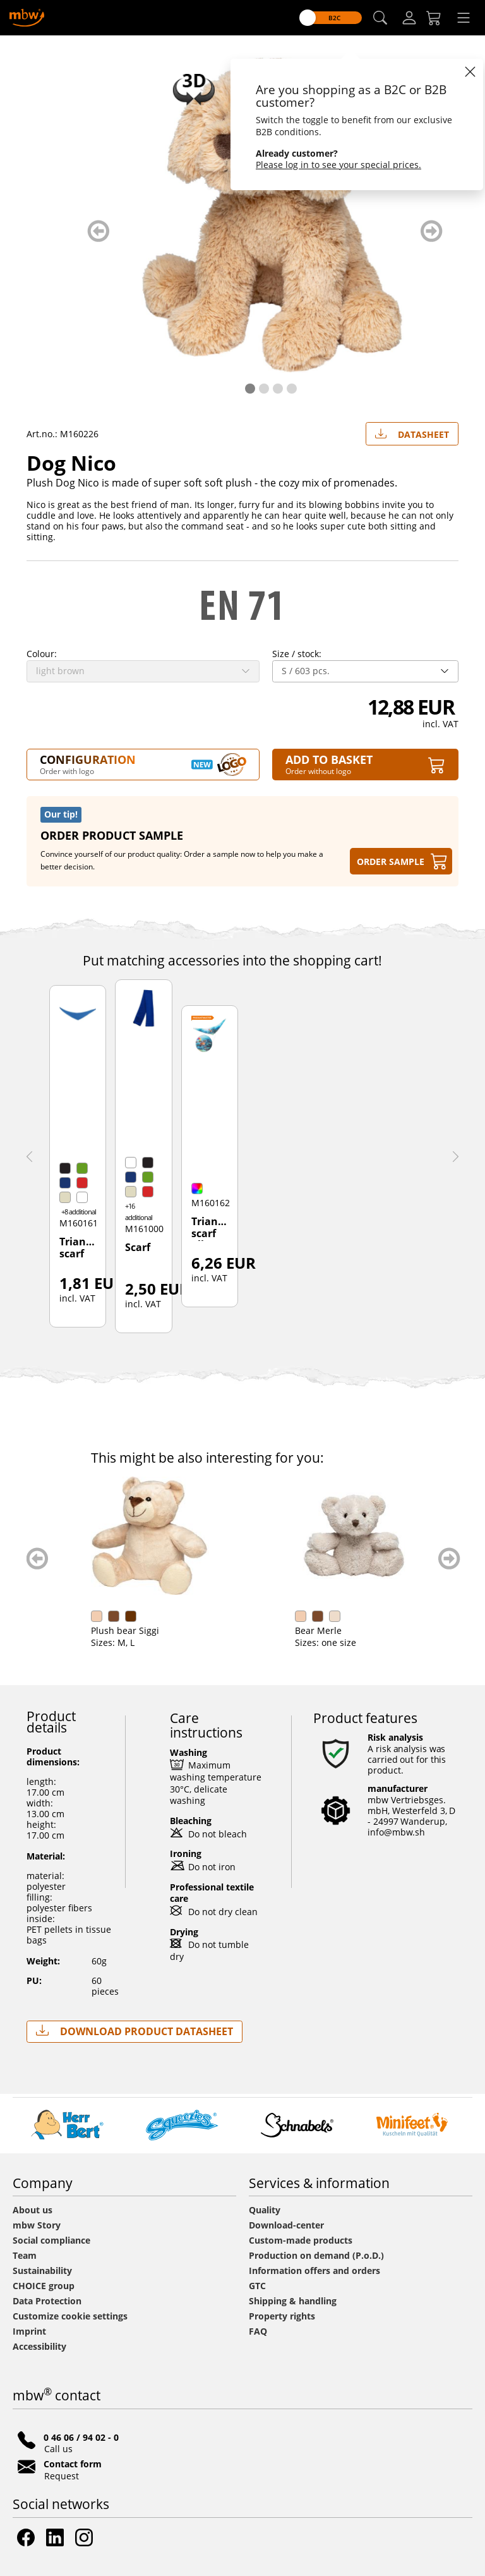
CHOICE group (44, 2286)
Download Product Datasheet (134, 2031)
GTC (257, 2286)
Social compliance (51, 2240)
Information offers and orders (314, 2271)
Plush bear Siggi (125, 1630)
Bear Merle (318, 1630)
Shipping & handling (293, 2301)
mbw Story (37, 2225)
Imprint (29, 2331)
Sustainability (42, 2271)
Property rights (282, 2316)
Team (25, 2255)
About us (32, 2210)
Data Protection (47, 2301)
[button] (380, 18)
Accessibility (39, 2346)
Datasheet (412, 431)
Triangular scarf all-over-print (209, 1228)
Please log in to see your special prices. (338, 165)
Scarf (137, 1248)
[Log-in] (409, 18)
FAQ (258, 2331)
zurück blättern (98, 231)
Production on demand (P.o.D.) (316, 2255)
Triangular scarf (77, 1248)
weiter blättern (432, 231)
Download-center (286, 2225)
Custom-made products (302, 2240)
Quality (264, 2210)
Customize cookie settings (70, 2316)
